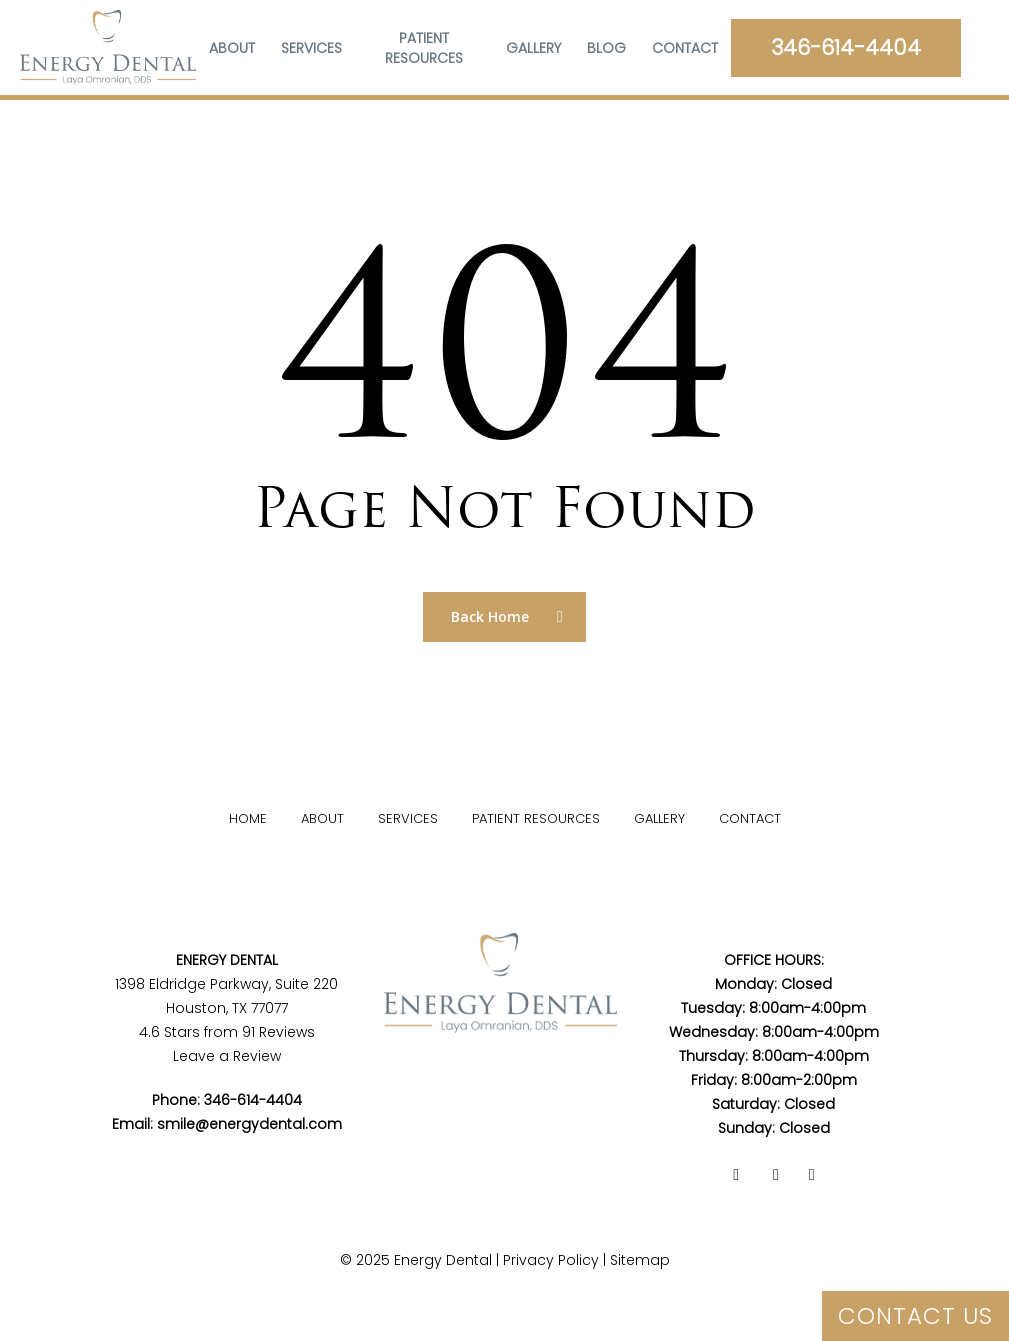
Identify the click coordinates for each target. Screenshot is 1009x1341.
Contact (750, 818)
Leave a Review (227, 1056)
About (322, 818)
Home (248, 818)
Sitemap (640, 1260)
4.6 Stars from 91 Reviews (227, 1032)
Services (408, 818)
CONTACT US (915, 1316)
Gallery (659, 818)
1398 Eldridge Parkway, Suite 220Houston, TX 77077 (226, 984)
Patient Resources (536, 818)
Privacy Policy (551, 1260)
